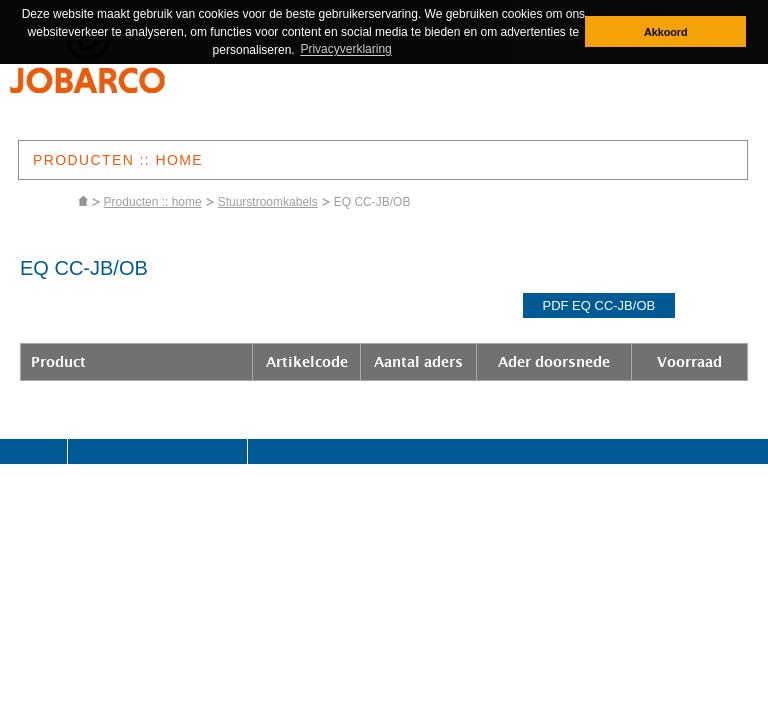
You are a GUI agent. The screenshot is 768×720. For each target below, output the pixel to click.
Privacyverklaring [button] (345, 50)
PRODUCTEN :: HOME (118, 160)
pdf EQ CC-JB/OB (599, 305)
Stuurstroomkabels (268, 202)
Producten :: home (153, 202)
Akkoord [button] (666, 32)
